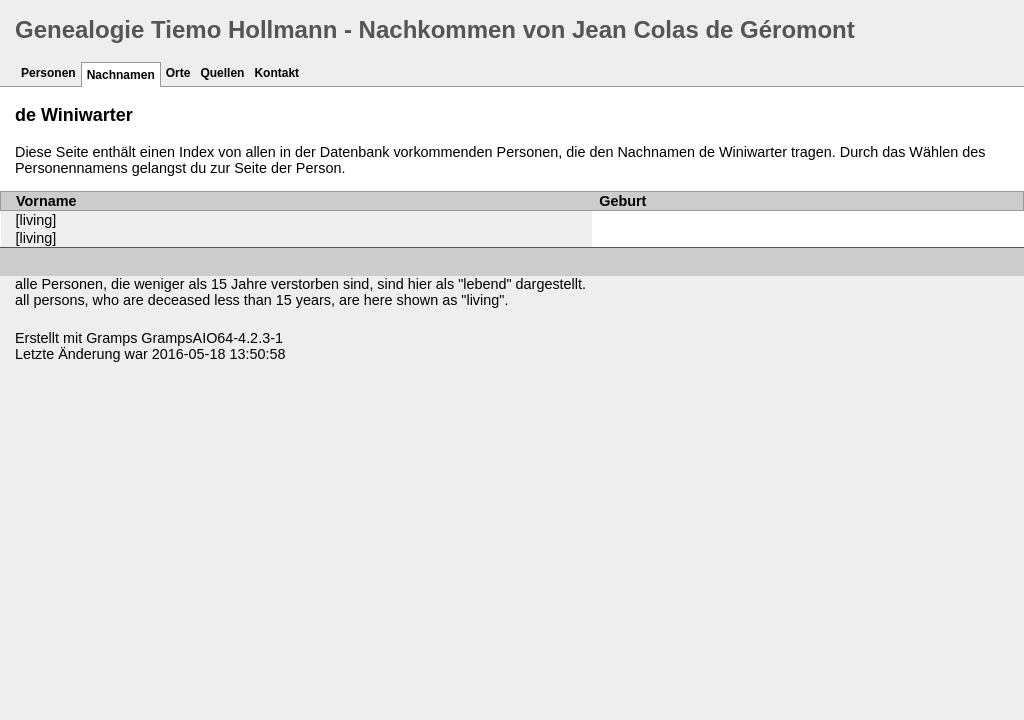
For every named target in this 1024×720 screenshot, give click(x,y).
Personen (48, 73)
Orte (178, 73)
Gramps (111, 338)
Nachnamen (121, 75)
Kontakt (276, 73)
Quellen (222, 73)
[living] (36, 220)
